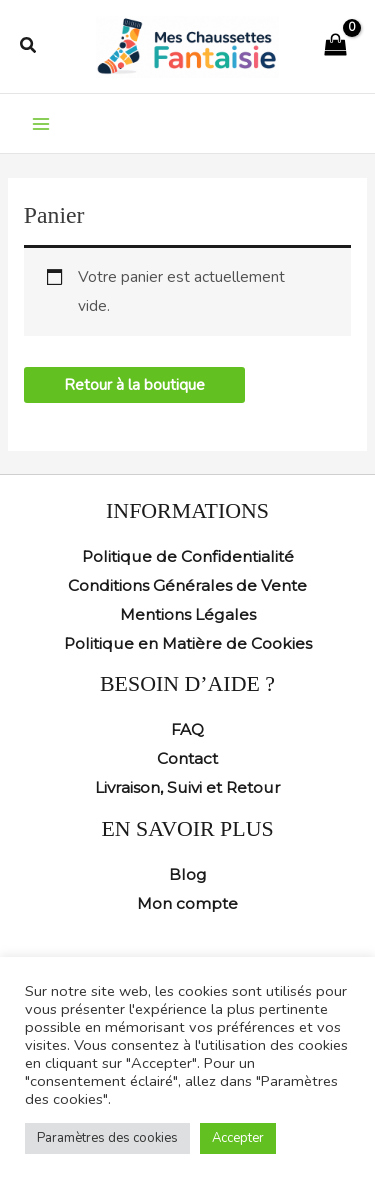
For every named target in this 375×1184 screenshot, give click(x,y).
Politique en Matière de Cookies (188, 643)
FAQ (187, 729)
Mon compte (187, 903)
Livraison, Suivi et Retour (188, 787)
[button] (29, 46)
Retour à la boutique (134, 384)
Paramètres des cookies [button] (107, 1138)
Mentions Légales (188, 614)
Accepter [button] (238, 1138)
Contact (187, 758)
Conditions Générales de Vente (187, 585)
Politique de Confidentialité (188, 556)
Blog (188, 874)
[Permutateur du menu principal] (41, 124)
